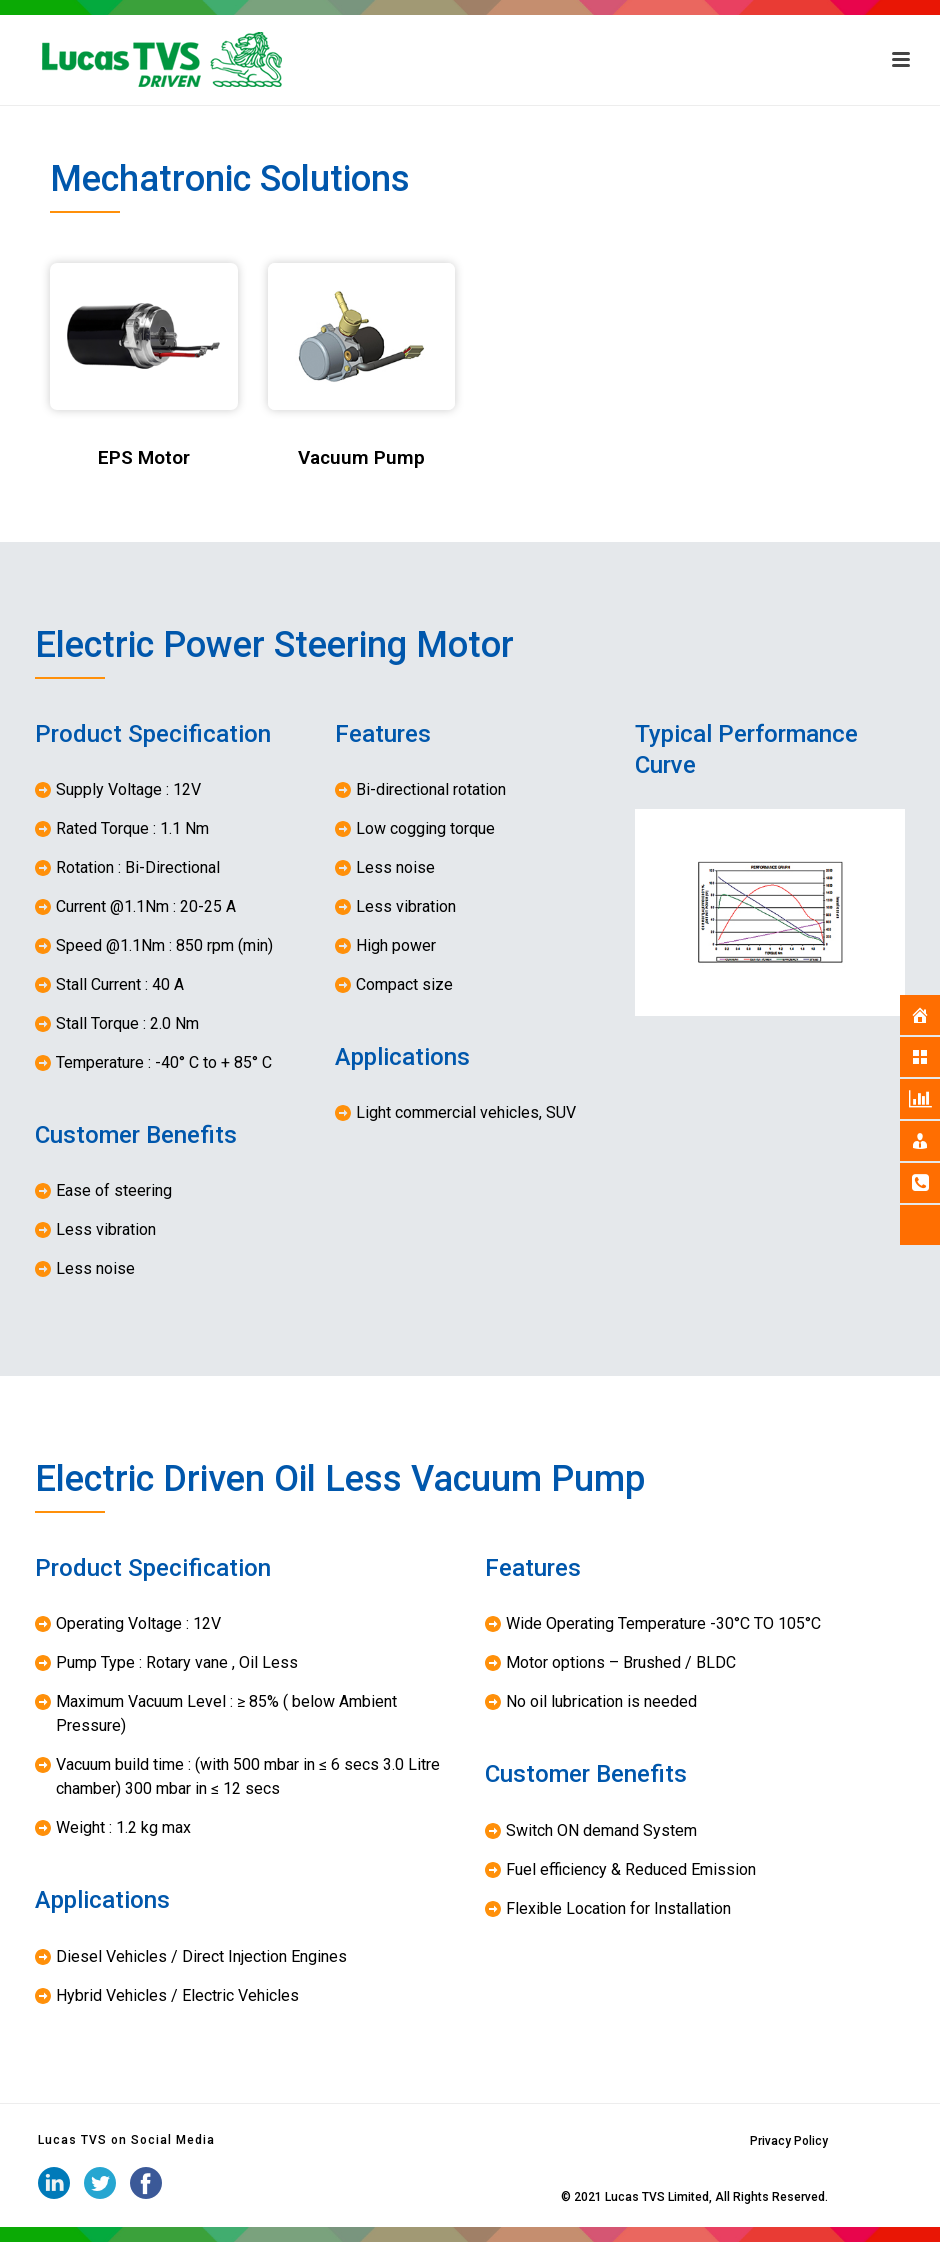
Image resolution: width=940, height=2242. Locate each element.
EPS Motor (144, 457)
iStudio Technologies (499, 2197)
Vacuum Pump (361, 457)
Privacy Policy (789, 2141)
